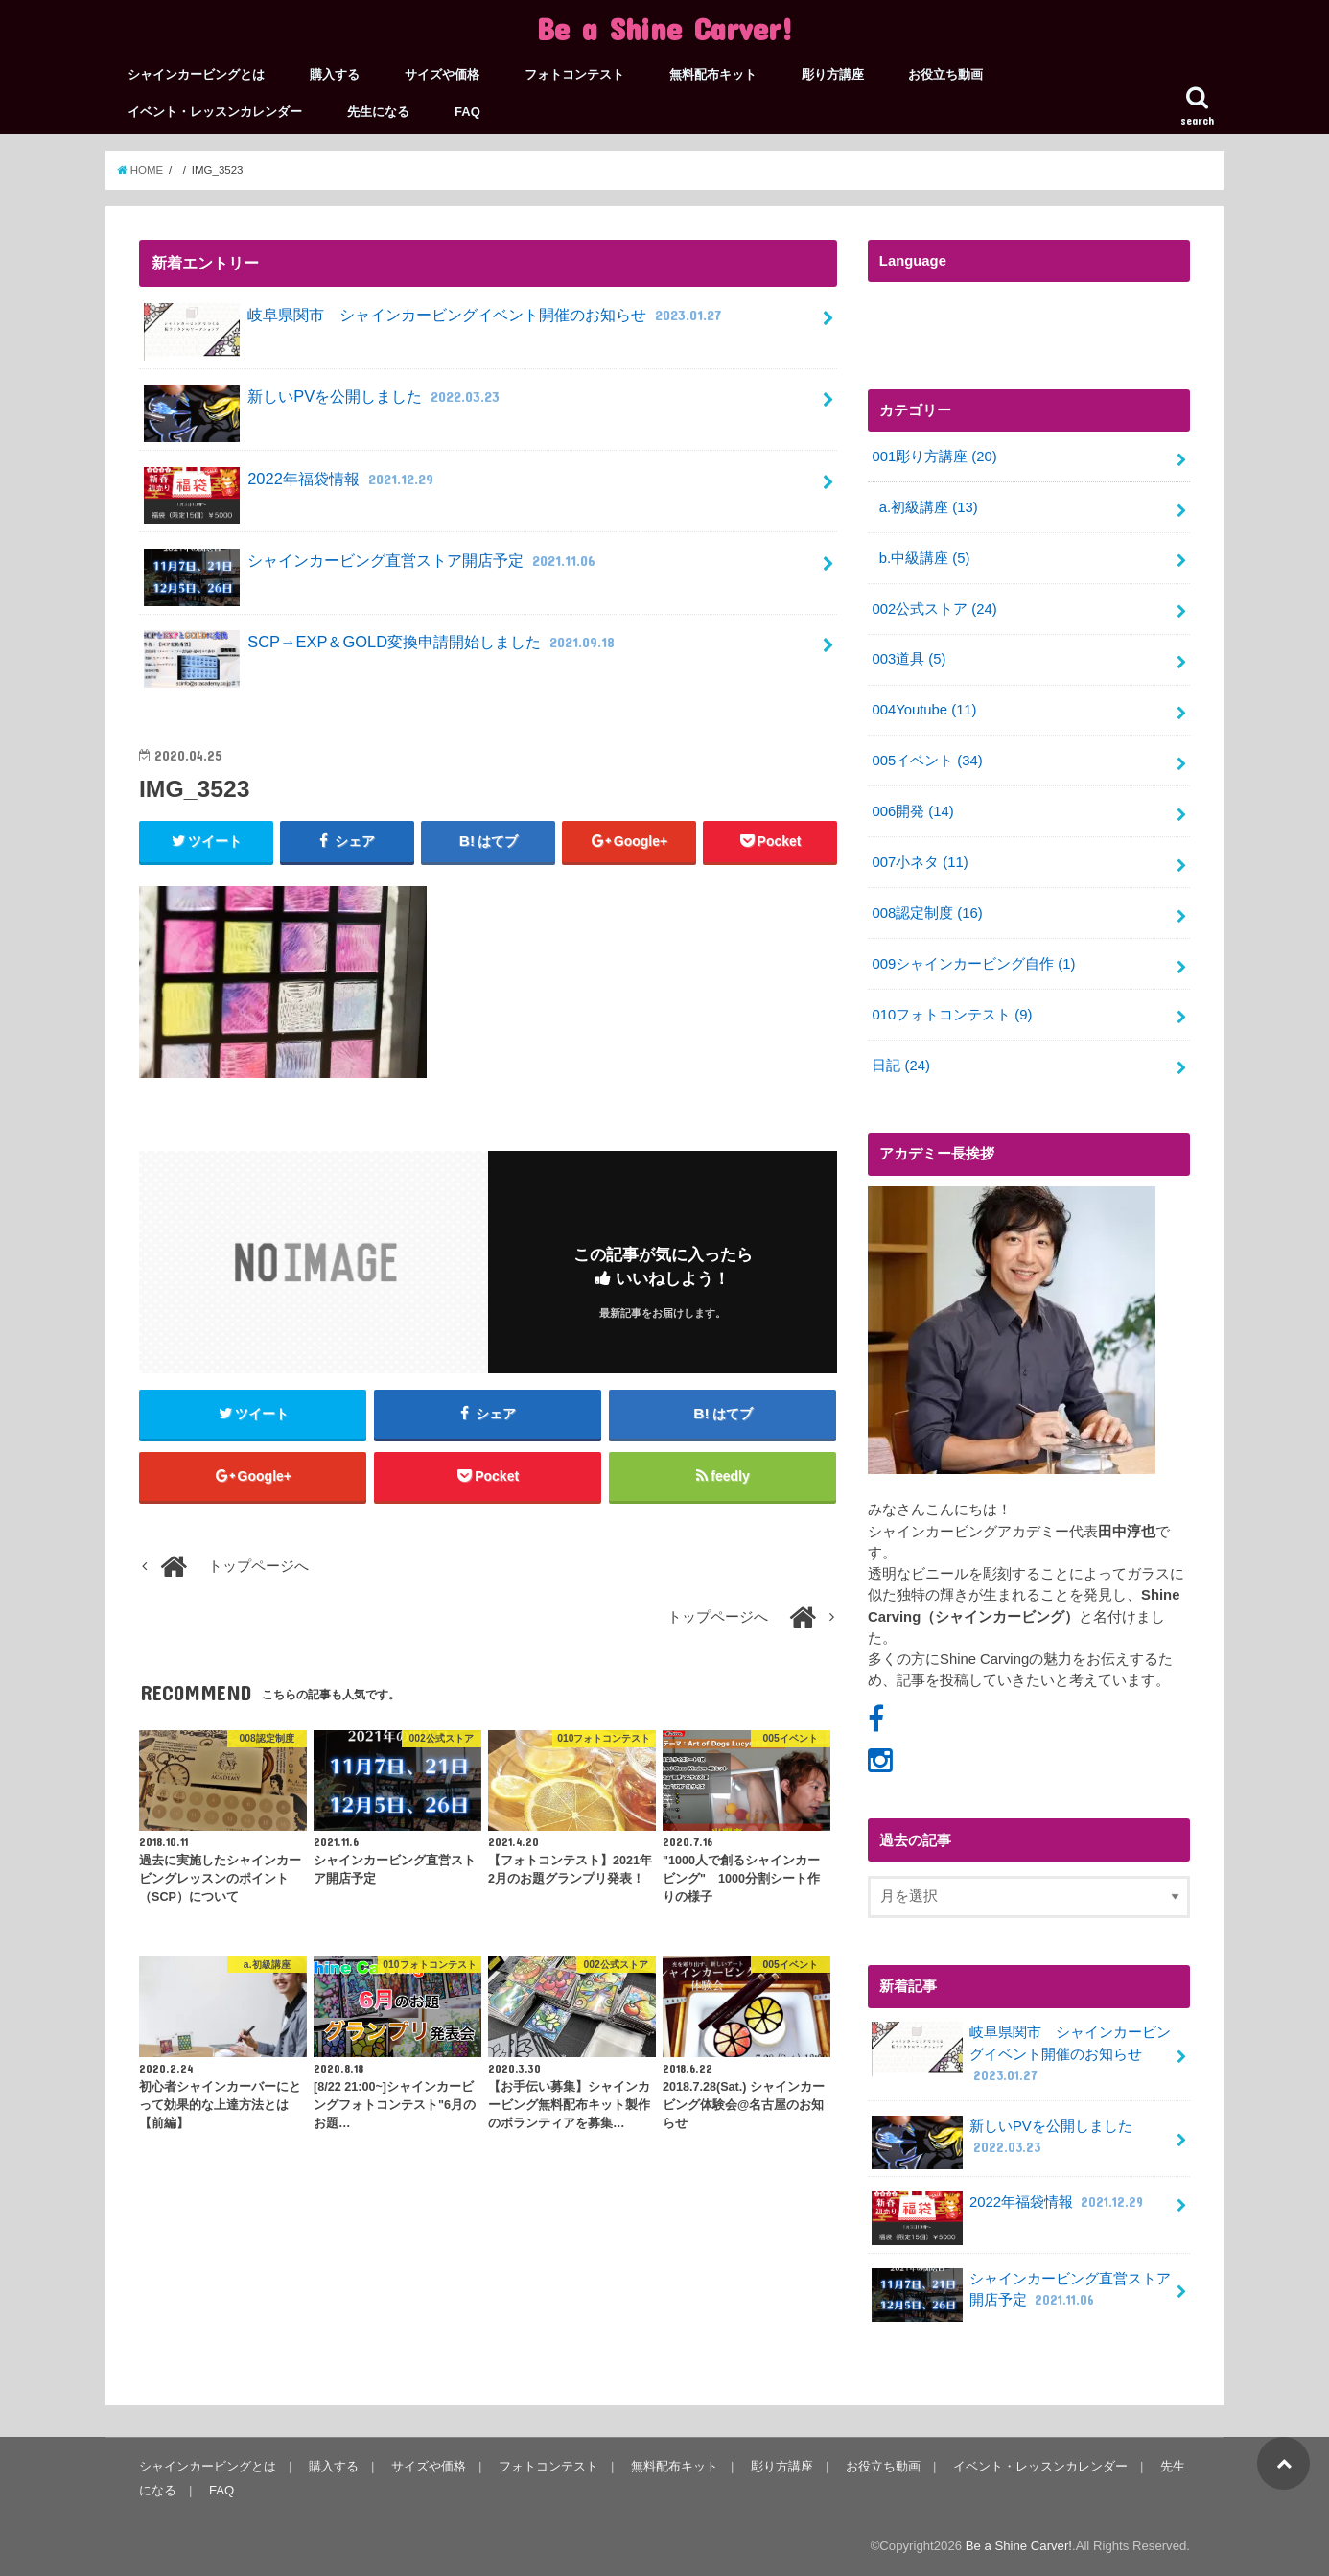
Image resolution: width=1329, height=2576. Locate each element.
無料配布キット (713, 74)
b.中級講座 (924, 558)
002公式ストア (934, 609)
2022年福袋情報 (290, 486)
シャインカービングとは (196, 74)
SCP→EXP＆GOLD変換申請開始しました (381, 649)
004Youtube (924, 709)
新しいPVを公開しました (324, 404)
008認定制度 (927, 913)
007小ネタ (920, 862)
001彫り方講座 (934, 456)
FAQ (467, 112)
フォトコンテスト (574, 74)
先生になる (378, 112)
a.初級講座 (928, 507)
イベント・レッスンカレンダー (215, 112)
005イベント (927, 760)
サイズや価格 (442, 74)
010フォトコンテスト (952, 1014)
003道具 (908, 659)
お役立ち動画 (945, 74)
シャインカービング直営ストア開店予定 (372, 568)
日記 (901, 1065)
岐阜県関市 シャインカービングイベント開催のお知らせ (435, 322)
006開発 (912, 811)
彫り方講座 (833, 74)
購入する (335, 74)
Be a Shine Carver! (665, 28)
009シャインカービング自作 (973, 964)
